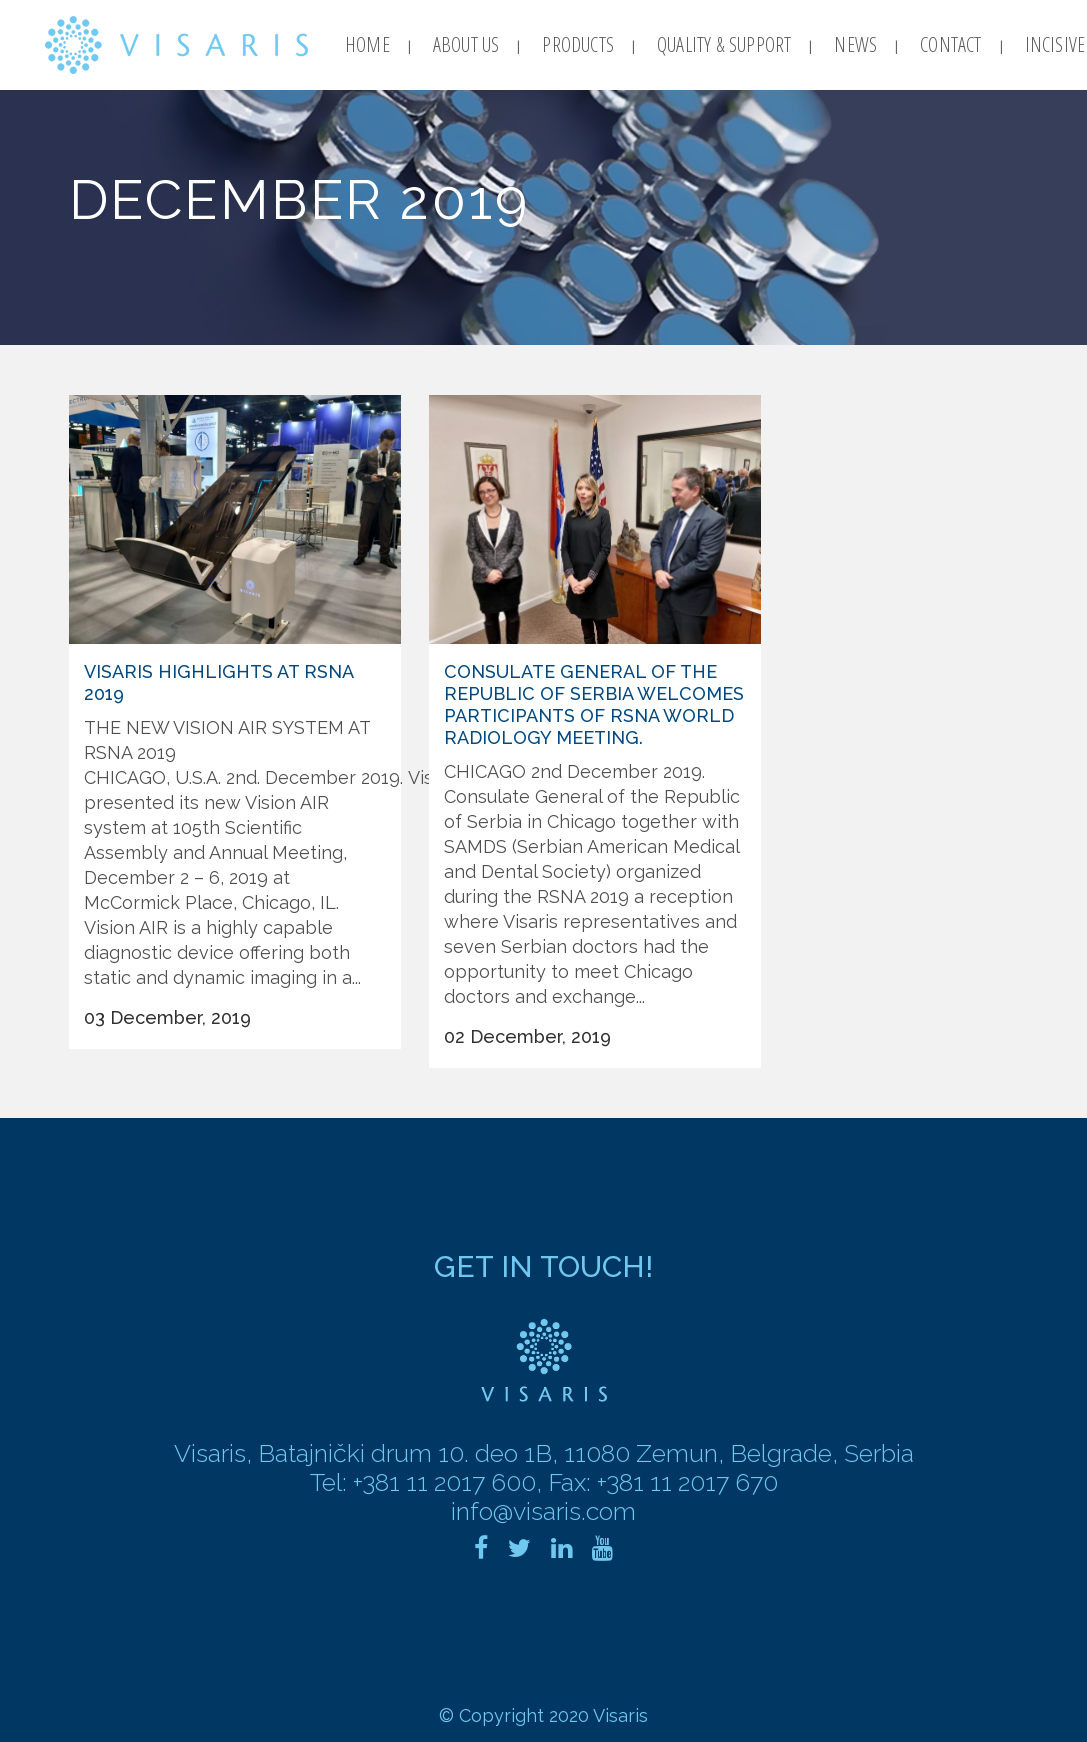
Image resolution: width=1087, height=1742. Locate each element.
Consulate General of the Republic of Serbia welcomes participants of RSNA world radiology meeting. (594, 704)
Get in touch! (543, 1266)
